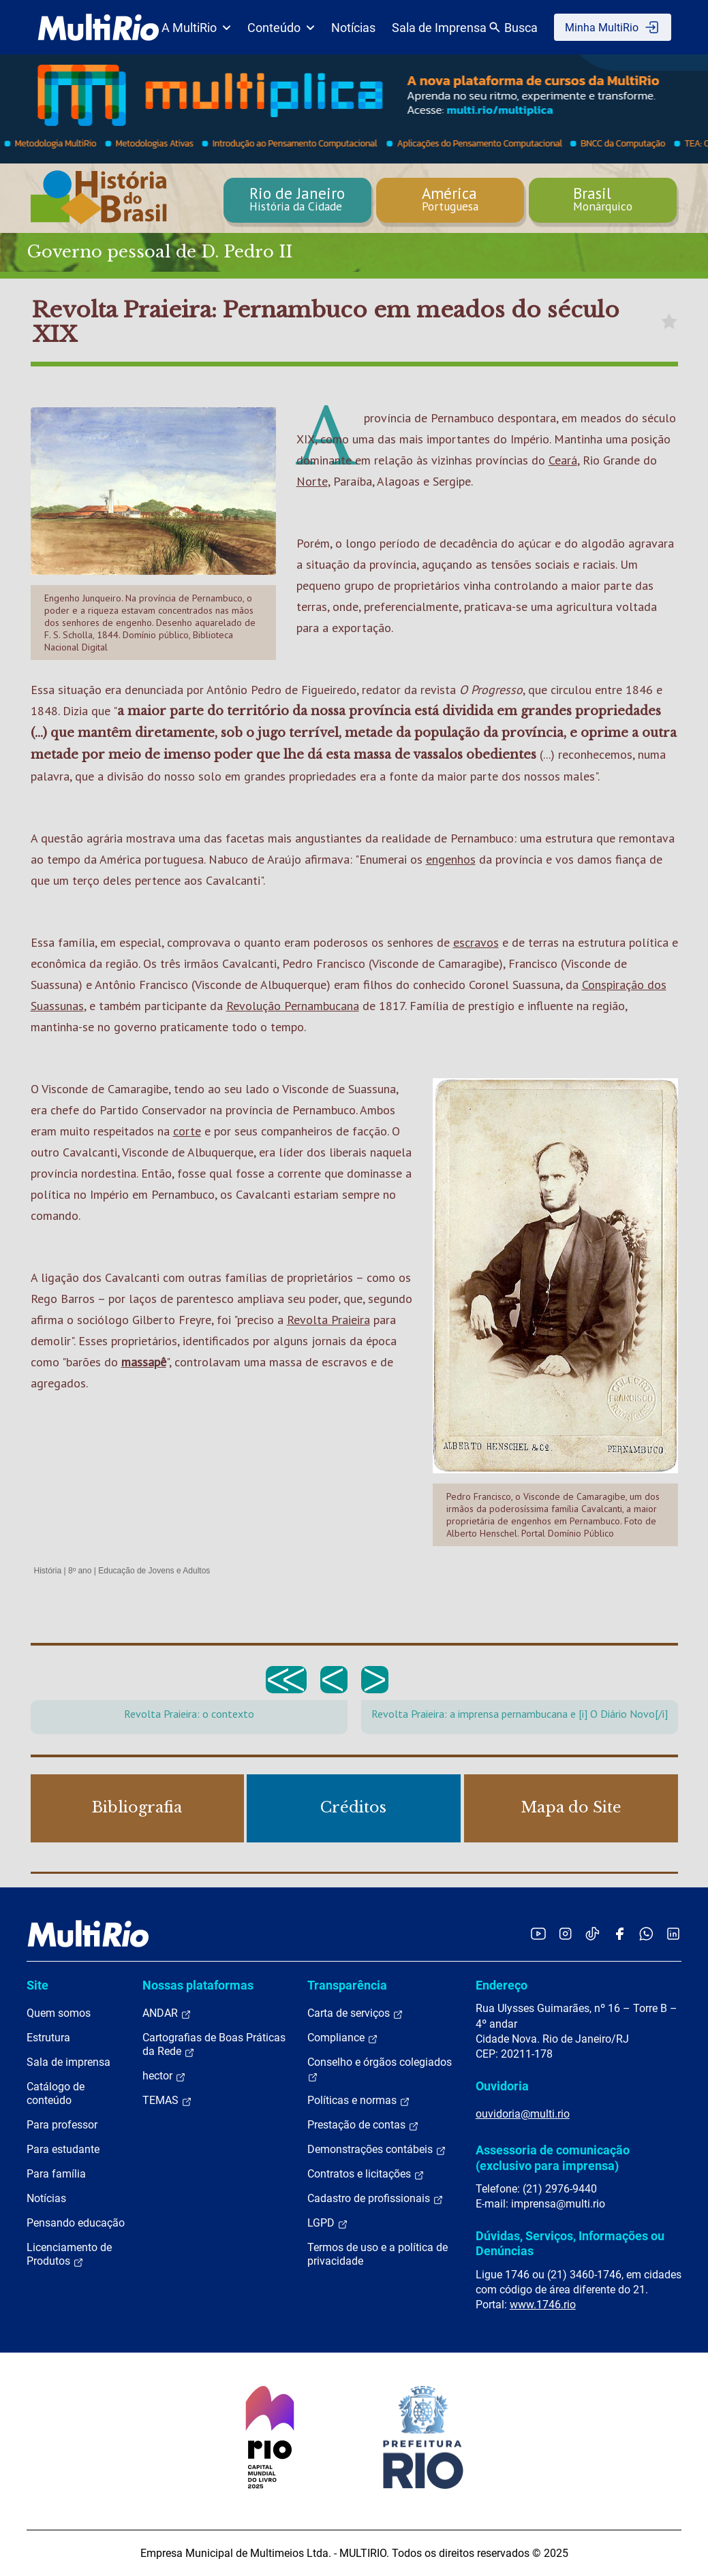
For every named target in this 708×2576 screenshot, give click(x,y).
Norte (312, 481)
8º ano (79, 1570)
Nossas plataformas (197, 1985)
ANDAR (166, 2013)
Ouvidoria (502, 2086)
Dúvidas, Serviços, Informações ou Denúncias (570, 2243)
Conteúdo (281, 27)
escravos (476, 942)
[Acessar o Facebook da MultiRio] (619, 1933)
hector (164, 2076)
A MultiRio (196, 27)
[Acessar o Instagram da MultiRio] (565, 1933)
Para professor (62, 2124)
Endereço (501, 1985)
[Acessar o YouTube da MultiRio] (538, 1933)
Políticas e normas (358, 2100)
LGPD (327, 2223)
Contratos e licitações (366, 2174)
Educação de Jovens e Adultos (154, 1570)
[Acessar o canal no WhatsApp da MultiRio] (646, 1933)
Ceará (563, 460)
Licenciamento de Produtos (69, 2254)
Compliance (342, 2038)
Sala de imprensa (68, 2062)
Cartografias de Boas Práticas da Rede (214, 2044)
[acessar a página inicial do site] (98, 27)
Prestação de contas (363, 2125)
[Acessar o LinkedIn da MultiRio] (673, 1933)
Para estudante (63, 2149)
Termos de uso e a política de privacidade (377, 2254)
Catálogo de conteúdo (55, 2093)
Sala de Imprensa (439, 27)
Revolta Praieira (328, 1320)
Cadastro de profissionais (375, 2198)
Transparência (347, 1985)
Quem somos (59, 2013)
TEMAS (167, 2100)
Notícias (353, 27)
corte (187, 1131)
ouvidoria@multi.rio (523, 2113)
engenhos (451, 859)
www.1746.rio (543, 2304)
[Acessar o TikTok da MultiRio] (592, 1933)
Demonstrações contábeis (376, 2149)
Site (37, 1985)
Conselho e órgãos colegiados (379, 2069)
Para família (56, 2173)
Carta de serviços (355, 2013)
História (48, 1570)
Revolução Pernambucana (292, 1006)
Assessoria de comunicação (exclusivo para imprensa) (553, 2157)
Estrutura (48, 2037)
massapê (143, 1362)
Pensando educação (76, 2222)
